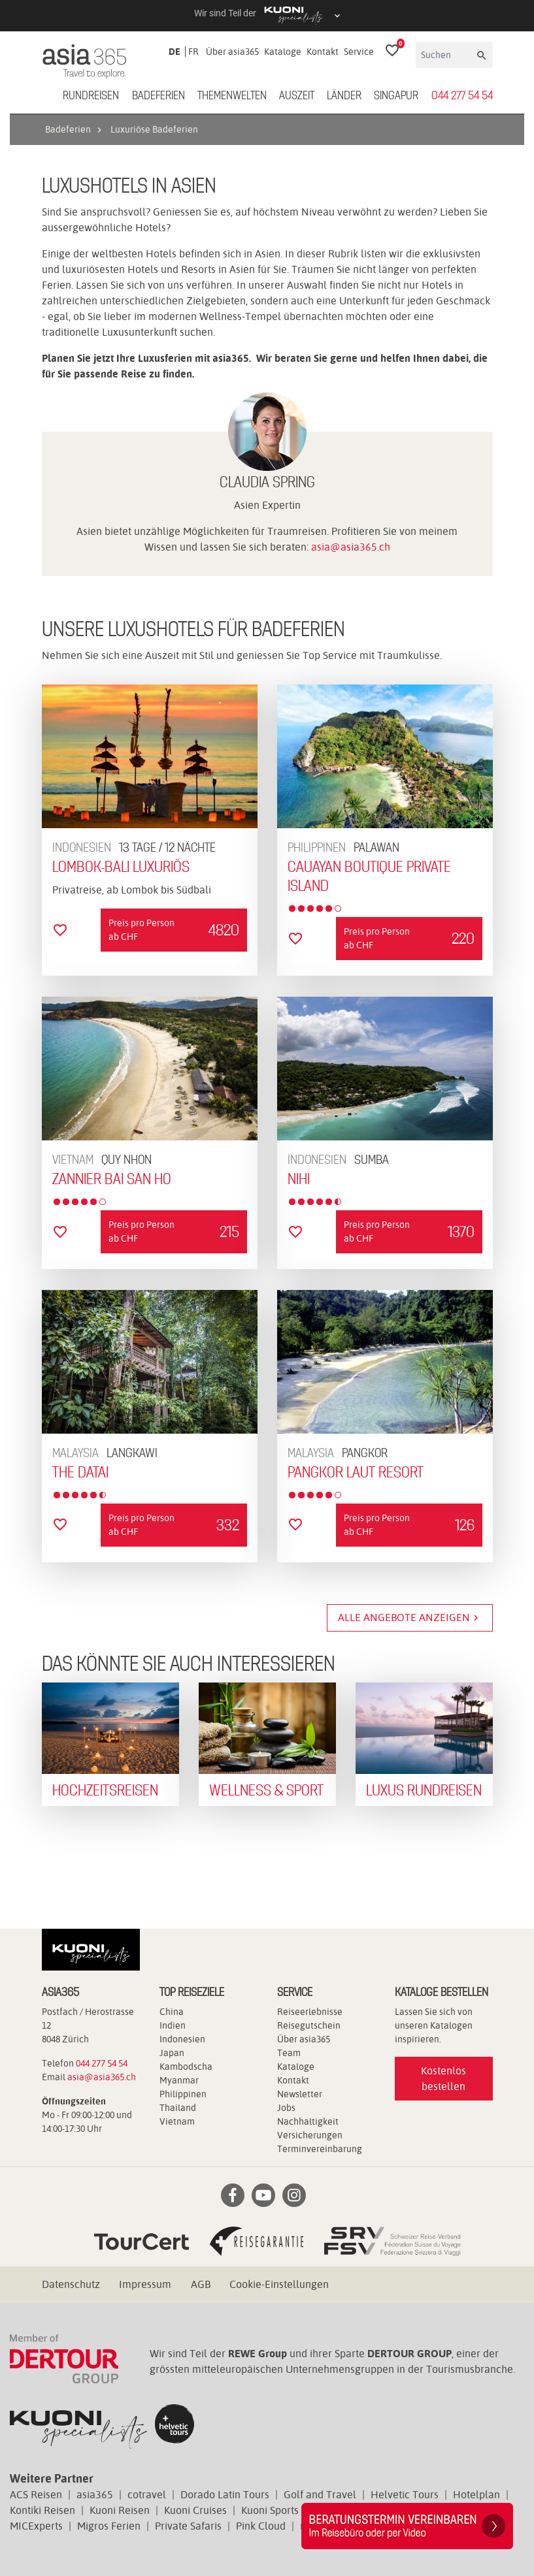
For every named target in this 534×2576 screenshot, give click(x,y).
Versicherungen (309, 2135)
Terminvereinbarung (319, 2149)
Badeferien (158, 96)
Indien (172, 2025)
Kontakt (323, 51)
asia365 (94, 2494)
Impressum (145, 2284)
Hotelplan (476, 2494)
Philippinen (183, 2094)
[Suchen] (445, 55)
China (171, 2011)
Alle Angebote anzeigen (410, 1617)
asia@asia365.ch (350, 547)
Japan (171, 2053)
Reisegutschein (309, 2025)
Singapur (396, 96)
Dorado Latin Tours (224, 2494)
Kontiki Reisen (42, 2510)
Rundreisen (91, 96)
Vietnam (177, 2121)
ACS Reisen (36, 2494)
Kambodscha (185, 2066)
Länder (344, 96)
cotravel (146, 2494)
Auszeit (296, 96)
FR (193, 51)
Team (289, 2053)
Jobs (286, 2107)
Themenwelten (232, 96)
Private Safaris (188, 2526)
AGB (200, 2284)
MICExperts (36, 2526)
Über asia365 (232, 51)
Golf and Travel (320, 2494)
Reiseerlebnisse (309, 2011)
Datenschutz (71, 2284)
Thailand (177, 2107)
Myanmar (179, 2080)
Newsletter (299, 2094)
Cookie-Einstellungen (279, 2284)
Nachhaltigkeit (308, 2121)
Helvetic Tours (405, 2494)
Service (359, 51)
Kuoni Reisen (120, 2510)
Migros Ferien (109, 2526)
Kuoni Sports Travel (286, 2510)
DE (174, 51)
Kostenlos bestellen (443, 2079)
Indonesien (182, 2039)
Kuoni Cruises (195, 2510)
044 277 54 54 (462, 96)
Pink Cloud (261, 2526)
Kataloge (282, 51)
